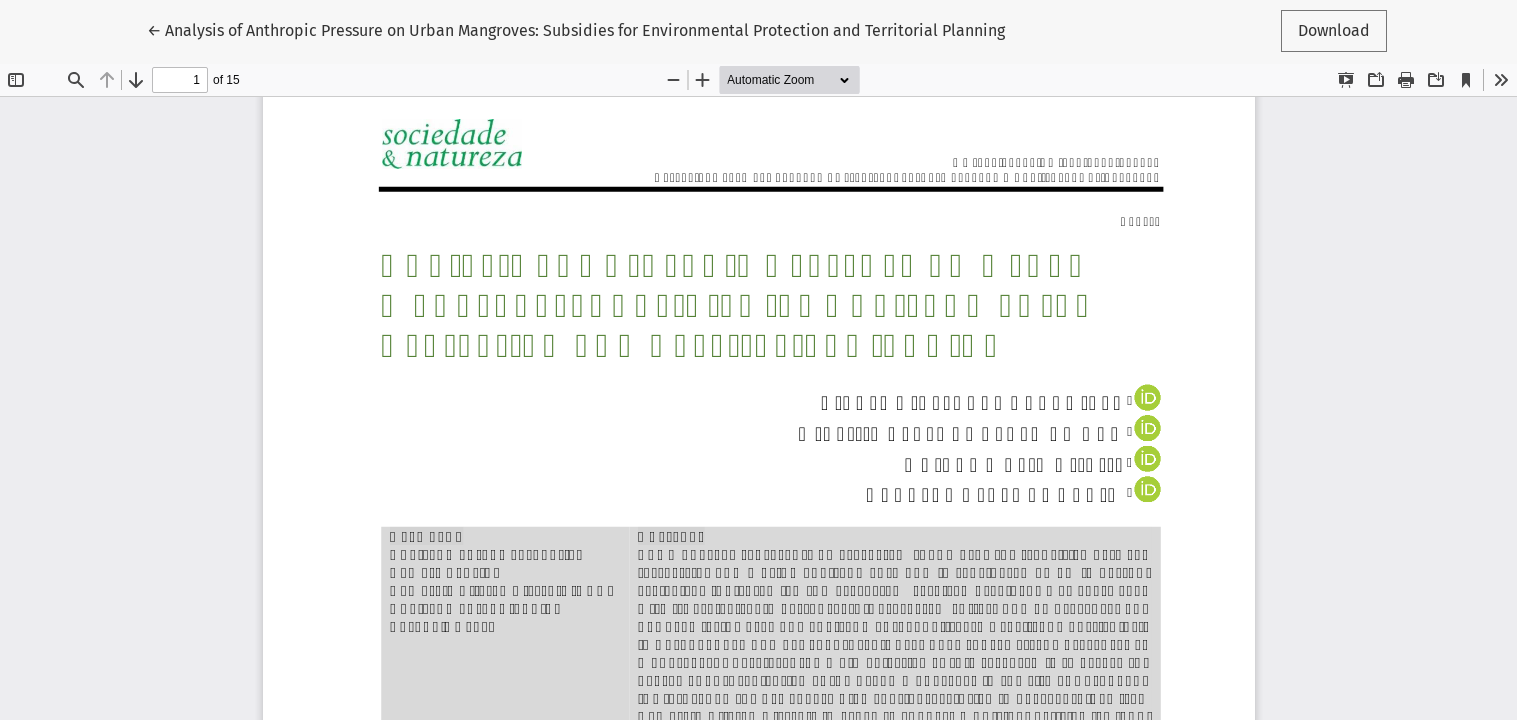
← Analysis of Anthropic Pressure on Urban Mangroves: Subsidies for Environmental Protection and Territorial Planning (576, 29)
